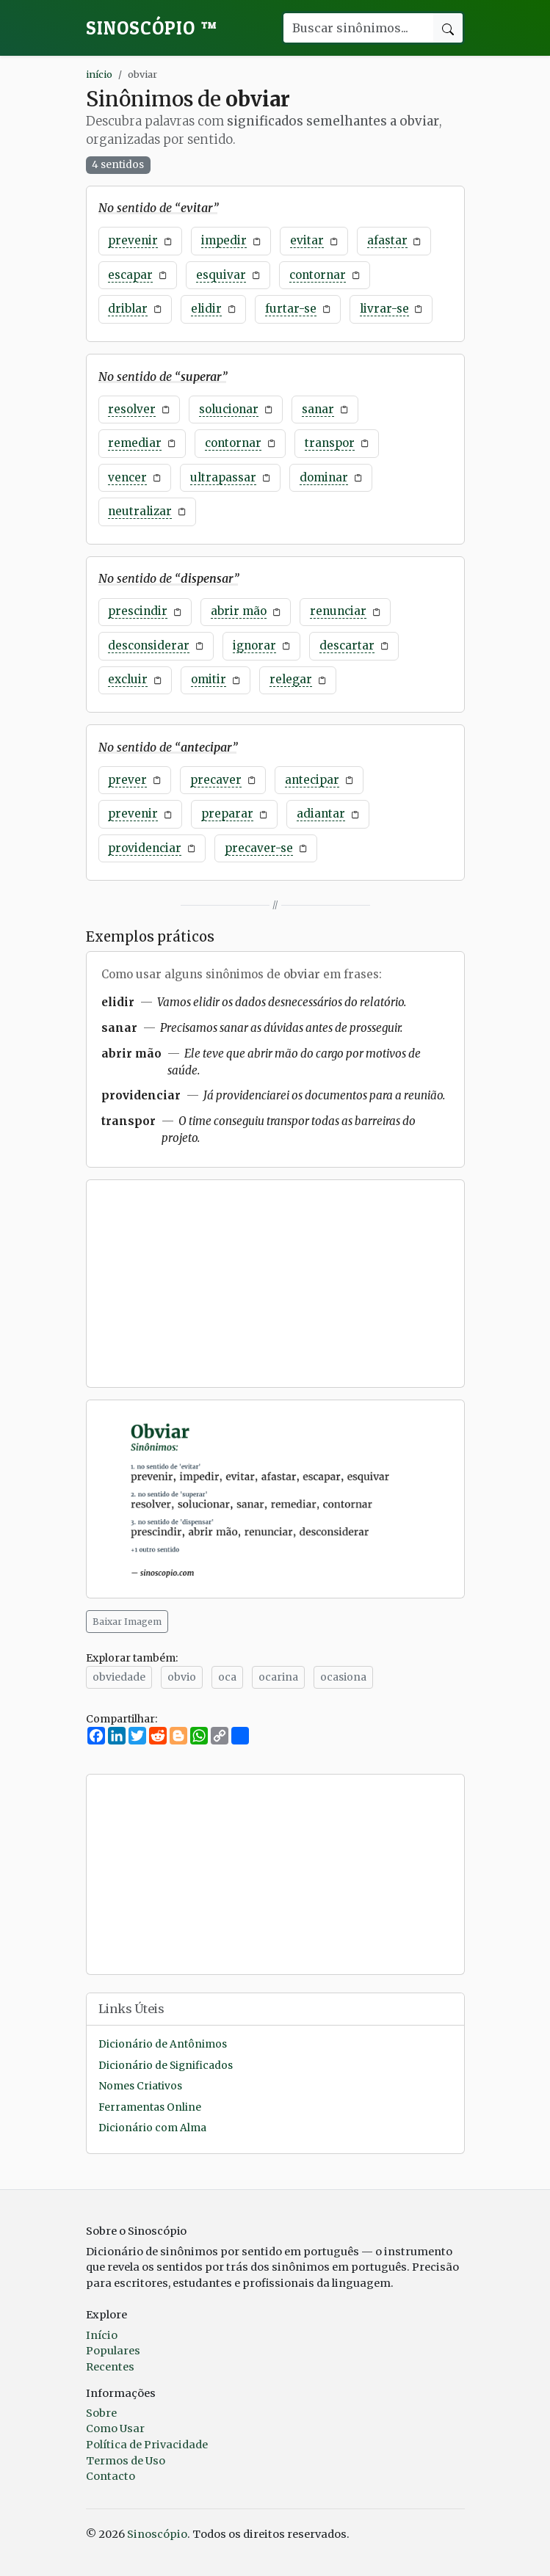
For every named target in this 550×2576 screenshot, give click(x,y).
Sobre (101, 2413)
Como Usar (115, 2428)
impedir (224, 240)
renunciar (338, 611)
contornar (317, 275)
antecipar (312, 780)
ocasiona (343, 1677)
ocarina (278, 1677)
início (99, 74)
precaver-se (259, 848)
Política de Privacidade (147, 2444)
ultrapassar (223, 477)
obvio (181, 1677)
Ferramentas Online (149, 2107)
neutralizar (140, 511)
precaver (216, 780)
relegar (290, 679)
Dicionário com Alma (152, 2128)
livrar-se (384, 309)
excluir (128, 679)
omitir (208, 679)
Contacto (110, 2476)
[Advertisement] (275, 1283)
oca (227, 1677)
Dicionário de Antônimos (162, 2044)
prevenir (133, 240)
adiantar (321, 814)
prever (127, 780)
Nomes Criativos (140, 2086)
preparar (227, 814)
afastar (387, 240)
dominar (324, 477)
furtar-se (290, 309)
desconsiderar (148, 645)
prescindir (137, 611)
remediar (135, 443)
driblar (128, 309)
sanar (318, 409)
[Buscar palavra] (357, 28)
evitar (307, 240)
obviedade (119, 1677)
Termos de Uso (125, 2460)
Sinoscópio (151, 28)
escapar (130, 275)
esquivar (221, 275)
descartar (346, 645)
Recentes (110, 2366)
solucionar (228, 409)
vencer (127, 477)
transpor (330, 443)
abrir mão (239, 611)
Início (101, 2335)
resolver (132, 409)
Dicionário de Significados (165, 2065)
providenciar (144, 848)
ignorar (254, 645)
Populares (113, 2350)
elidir (206, 309)
